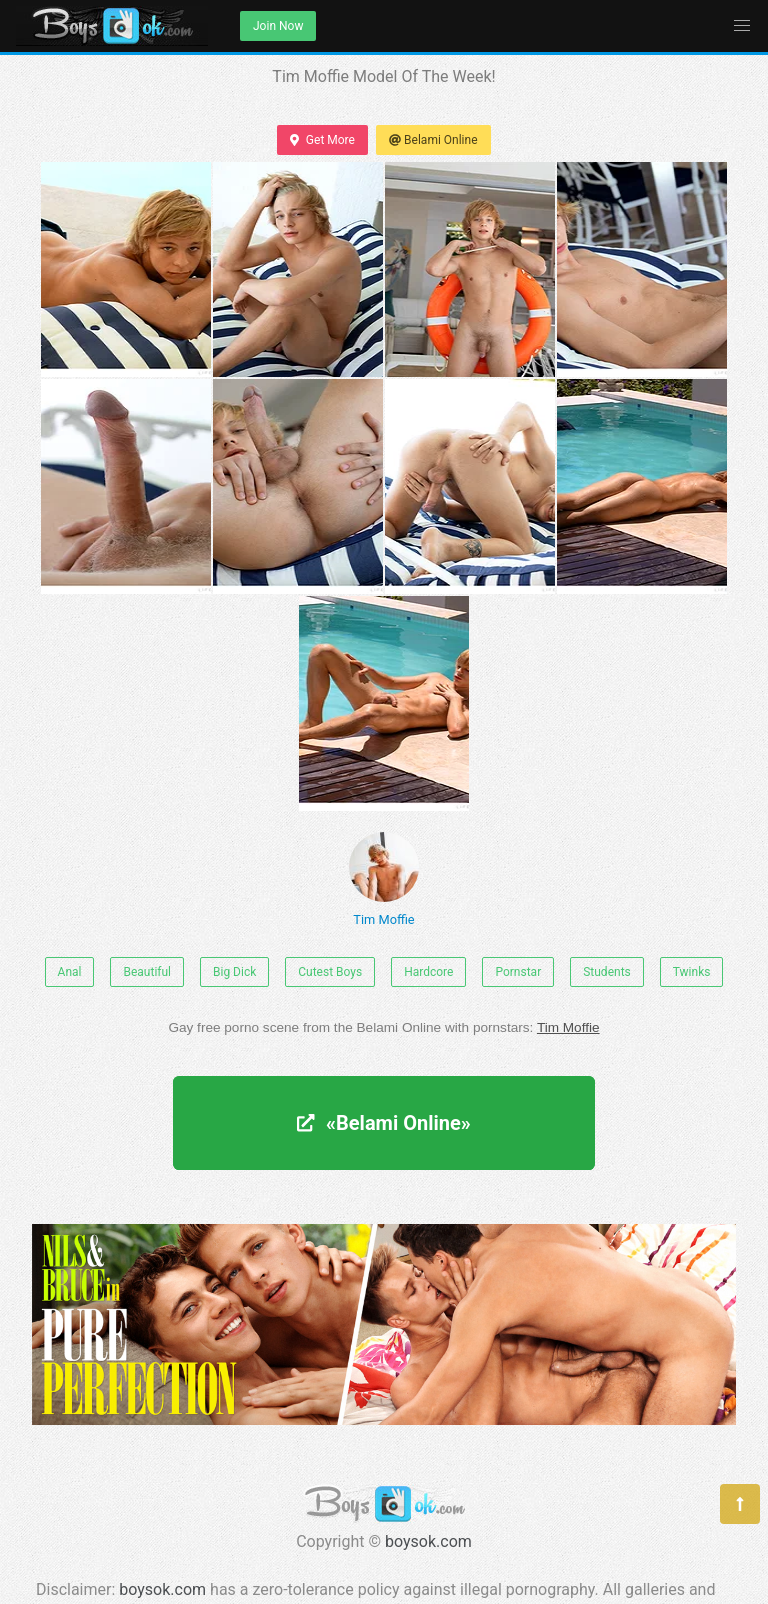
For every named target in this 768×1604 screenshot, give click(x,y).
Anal (70, 972)
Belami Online (433, 140)
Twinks (692, 972)
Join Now (278, 26)
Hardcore (428, 972)
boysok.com (428, 1541)
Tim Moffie (384, 879)
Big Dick (234, 972)
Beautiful (147, 972)
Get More (322, 140)
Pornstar (518, 972)
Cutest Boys (330, 972)
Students (607, 972)
